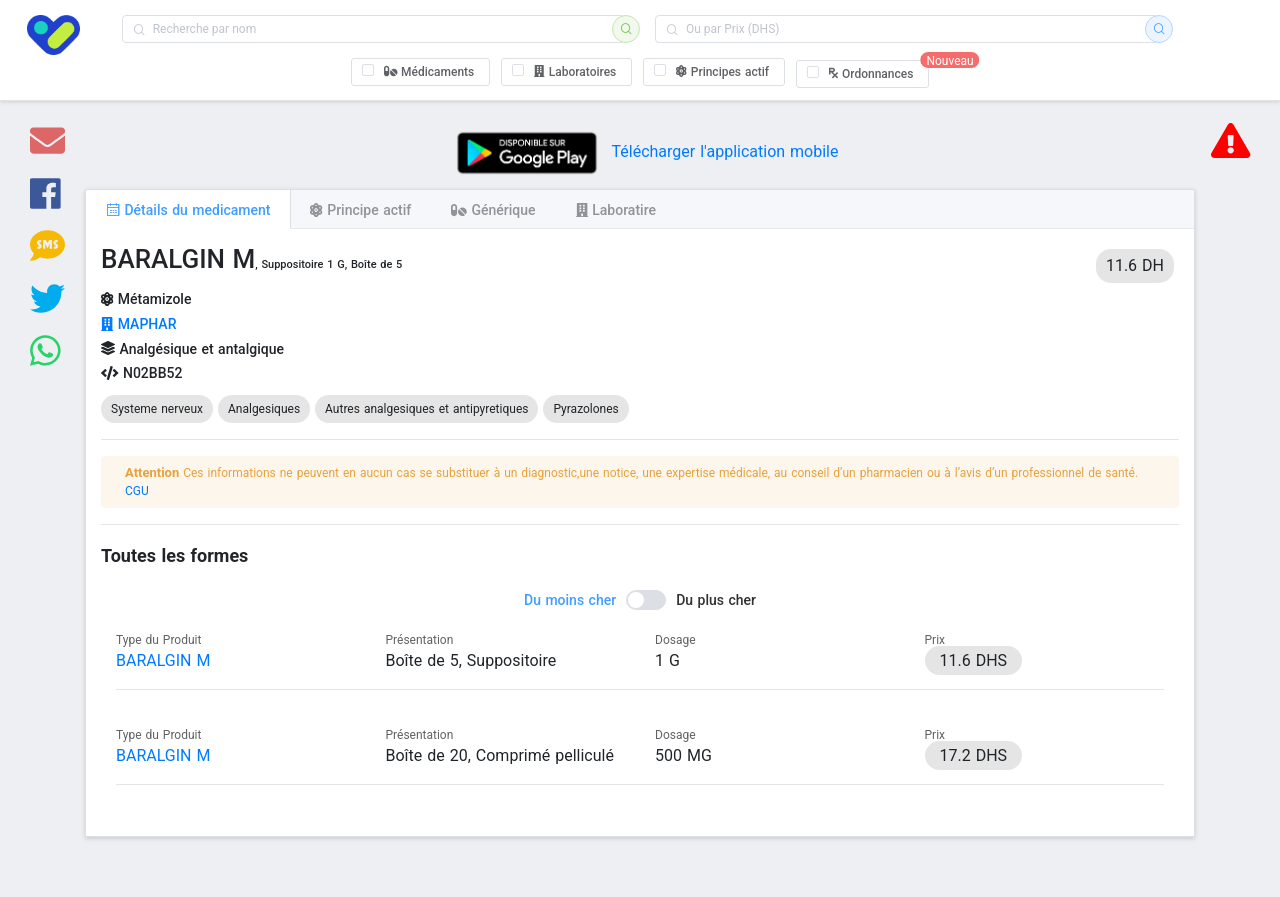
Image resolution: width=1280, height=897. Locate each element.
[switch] (640, 600)
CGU (137, 491)
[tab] (188, 209)
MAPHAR (138, 324)
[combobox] (373, 29)
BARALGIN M (163, 660)
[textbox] (373, 29)
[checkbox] (421, 72)
